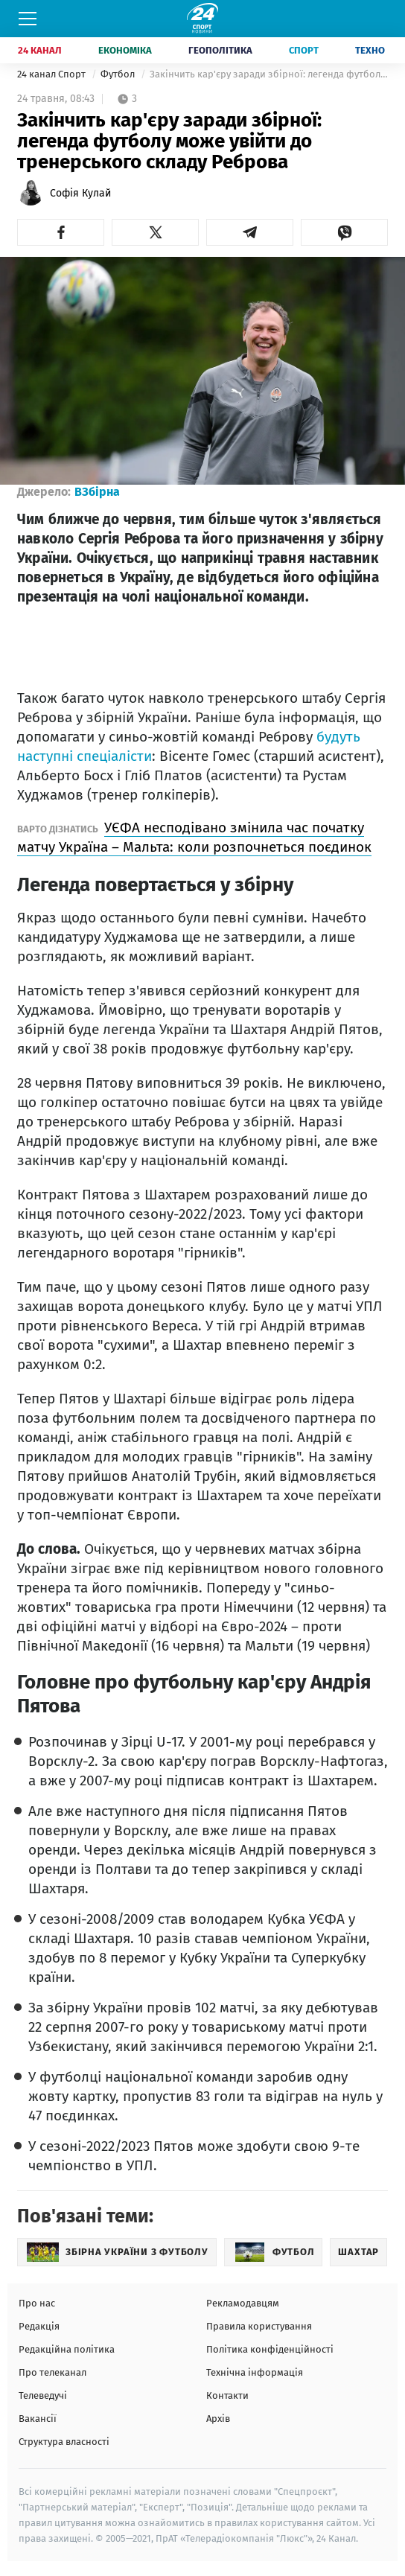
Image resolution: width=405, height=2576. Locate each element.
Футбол (119, 74)
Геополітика (220, 50)
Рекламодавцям (242, 2303)
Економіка (125, 50)
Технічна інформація (254, 2372)
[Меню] (27, 18)
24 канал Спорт (52, 74)
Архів (218, 2418)
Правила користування (259, 2326)
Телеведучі (43, 2395)
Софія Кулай (80, 193)
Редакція (39, 2326)
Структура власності (64, 2441)
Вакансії (38, 2418)
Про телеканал (52, 2372)
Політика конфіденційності (270, 2349)
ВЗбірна (97, 492)
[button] (60, 232)
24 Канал (40, 50)
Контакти (227, 2395)
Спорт (304, 50)
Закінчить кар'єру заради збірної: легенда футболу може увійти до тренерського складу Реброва (269, 74)
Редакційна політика (67, 2349)
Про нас (37, 2303)
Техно (370, 50)
